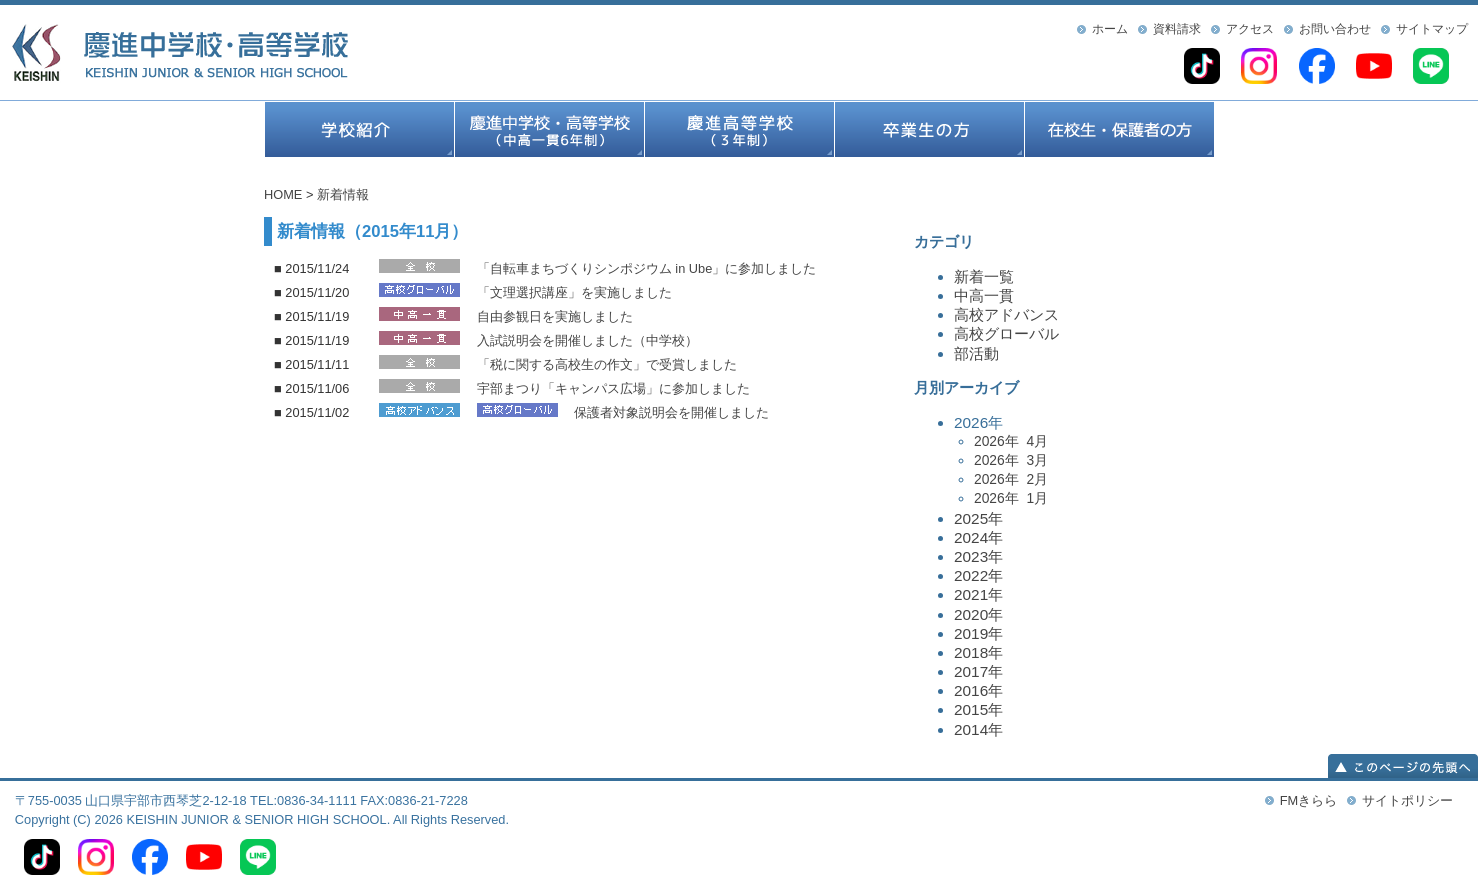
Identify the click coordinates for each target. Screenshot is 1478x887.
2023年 (978, 556)
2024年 (978, 537)
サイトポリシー (1407, 800)
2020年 (978, 614)
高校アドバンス (1006, 314)
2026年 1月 (1011, 498)
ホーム (1110, 29)
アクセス (1250, 29)
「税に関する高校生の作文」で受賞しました (607, 364)
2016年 (978, 690)
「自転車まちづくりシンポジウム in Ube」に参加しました (647, 268)
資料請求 (1177, 29)
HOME (283, 194)
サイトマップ (1432, 29)
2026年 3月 (1011, 460)
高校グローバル (1006, 333)
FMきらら (1308, 800)
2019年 (978, 633)
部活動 (976, 353)
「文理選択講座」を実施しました (574, 292)
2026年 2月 (1011, 479)
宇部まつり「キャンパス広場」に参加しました (613, 388)
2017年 (978, 671)
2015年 (978, 709)
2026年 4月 (1011, 441)
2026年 (1084, 461)
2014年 (978, 729)
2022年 (978, 575)
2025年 (978, 518)
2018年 (978, 652)
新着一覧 (984, 276)
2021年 (978, 594)
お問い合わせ (1335, 29)
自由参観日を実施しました (555, 316)
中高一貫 (984, 295)
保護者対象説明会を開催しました (671, 412)
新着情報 (343, 194)
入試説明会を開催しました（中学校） (587, 340)
